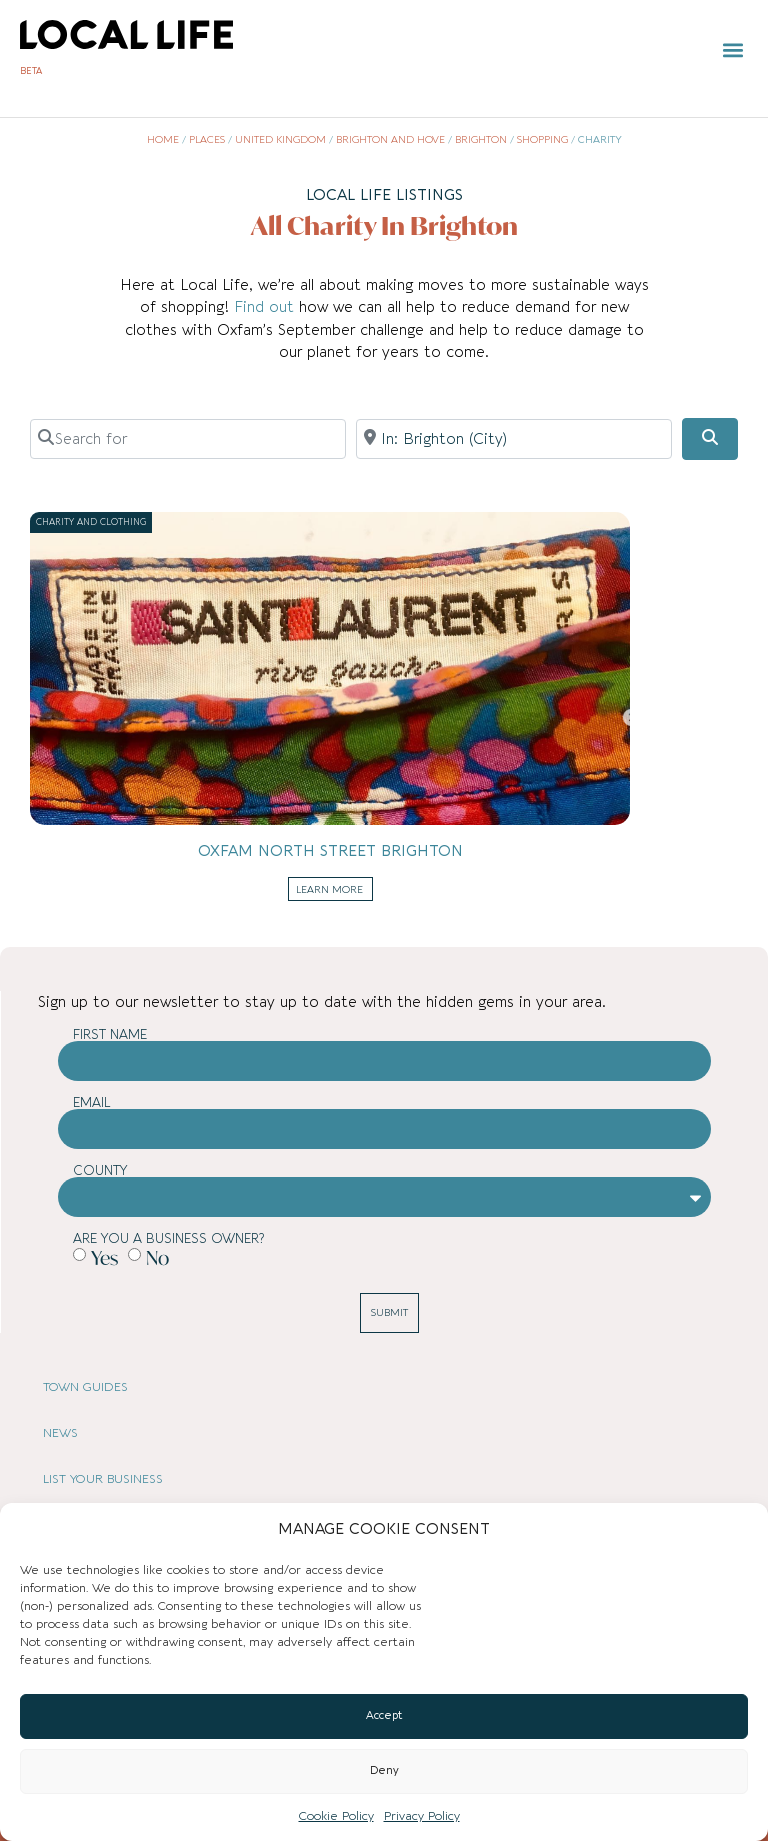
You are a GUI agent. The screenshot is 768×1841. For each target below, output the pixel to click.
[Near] (514, 439)
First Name (110, 1034)
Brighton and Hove (390, 140)
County (100, 1170)
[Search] (710, 439)
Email (92, 1102)
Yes (104, 1257)
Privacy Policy (422, 1816)
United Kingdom (280, 140)
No (157, 1257)
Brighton (481, 140)
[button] (732, 50)
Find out (266, 307)
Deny (384, 1770)
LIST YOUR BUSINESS (103, 1479)
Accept (384, 1715)
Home (163, 140)
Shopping (542, 140)
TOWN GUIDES (85, 1387)
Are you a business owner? (168, 1238)
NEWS (60, 1433)
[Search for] (188, 439)
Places (207, 140)
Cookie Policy (336, 1816)
